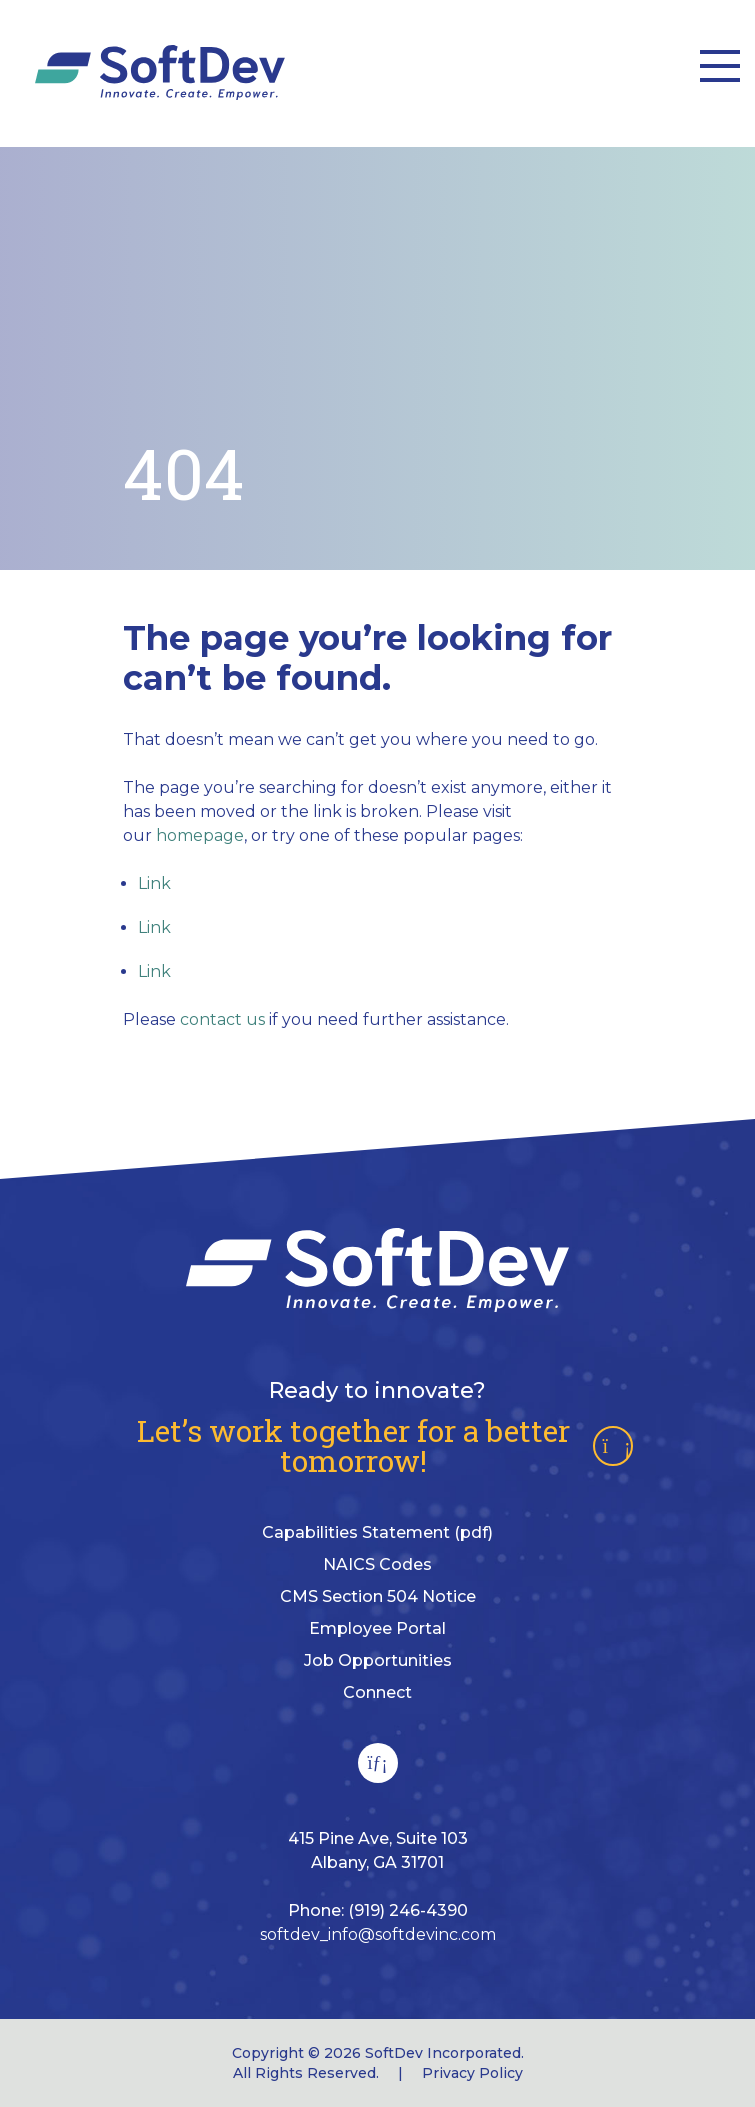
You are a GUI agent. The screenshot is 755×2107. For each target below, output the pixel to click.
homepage (200, 835)
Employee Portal (377, 1628)
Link (154, 883)
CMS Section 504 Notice (378, 1596)
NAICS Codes (377, 1564)
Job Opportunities (378, 1660)
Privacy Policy (472, 2073)
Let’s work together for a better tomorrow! (385, 1446)
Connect (377, 1692)
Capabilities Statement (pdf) (377, 1532)
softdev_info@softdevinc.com (378, 1934)
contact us (222, 1019)
